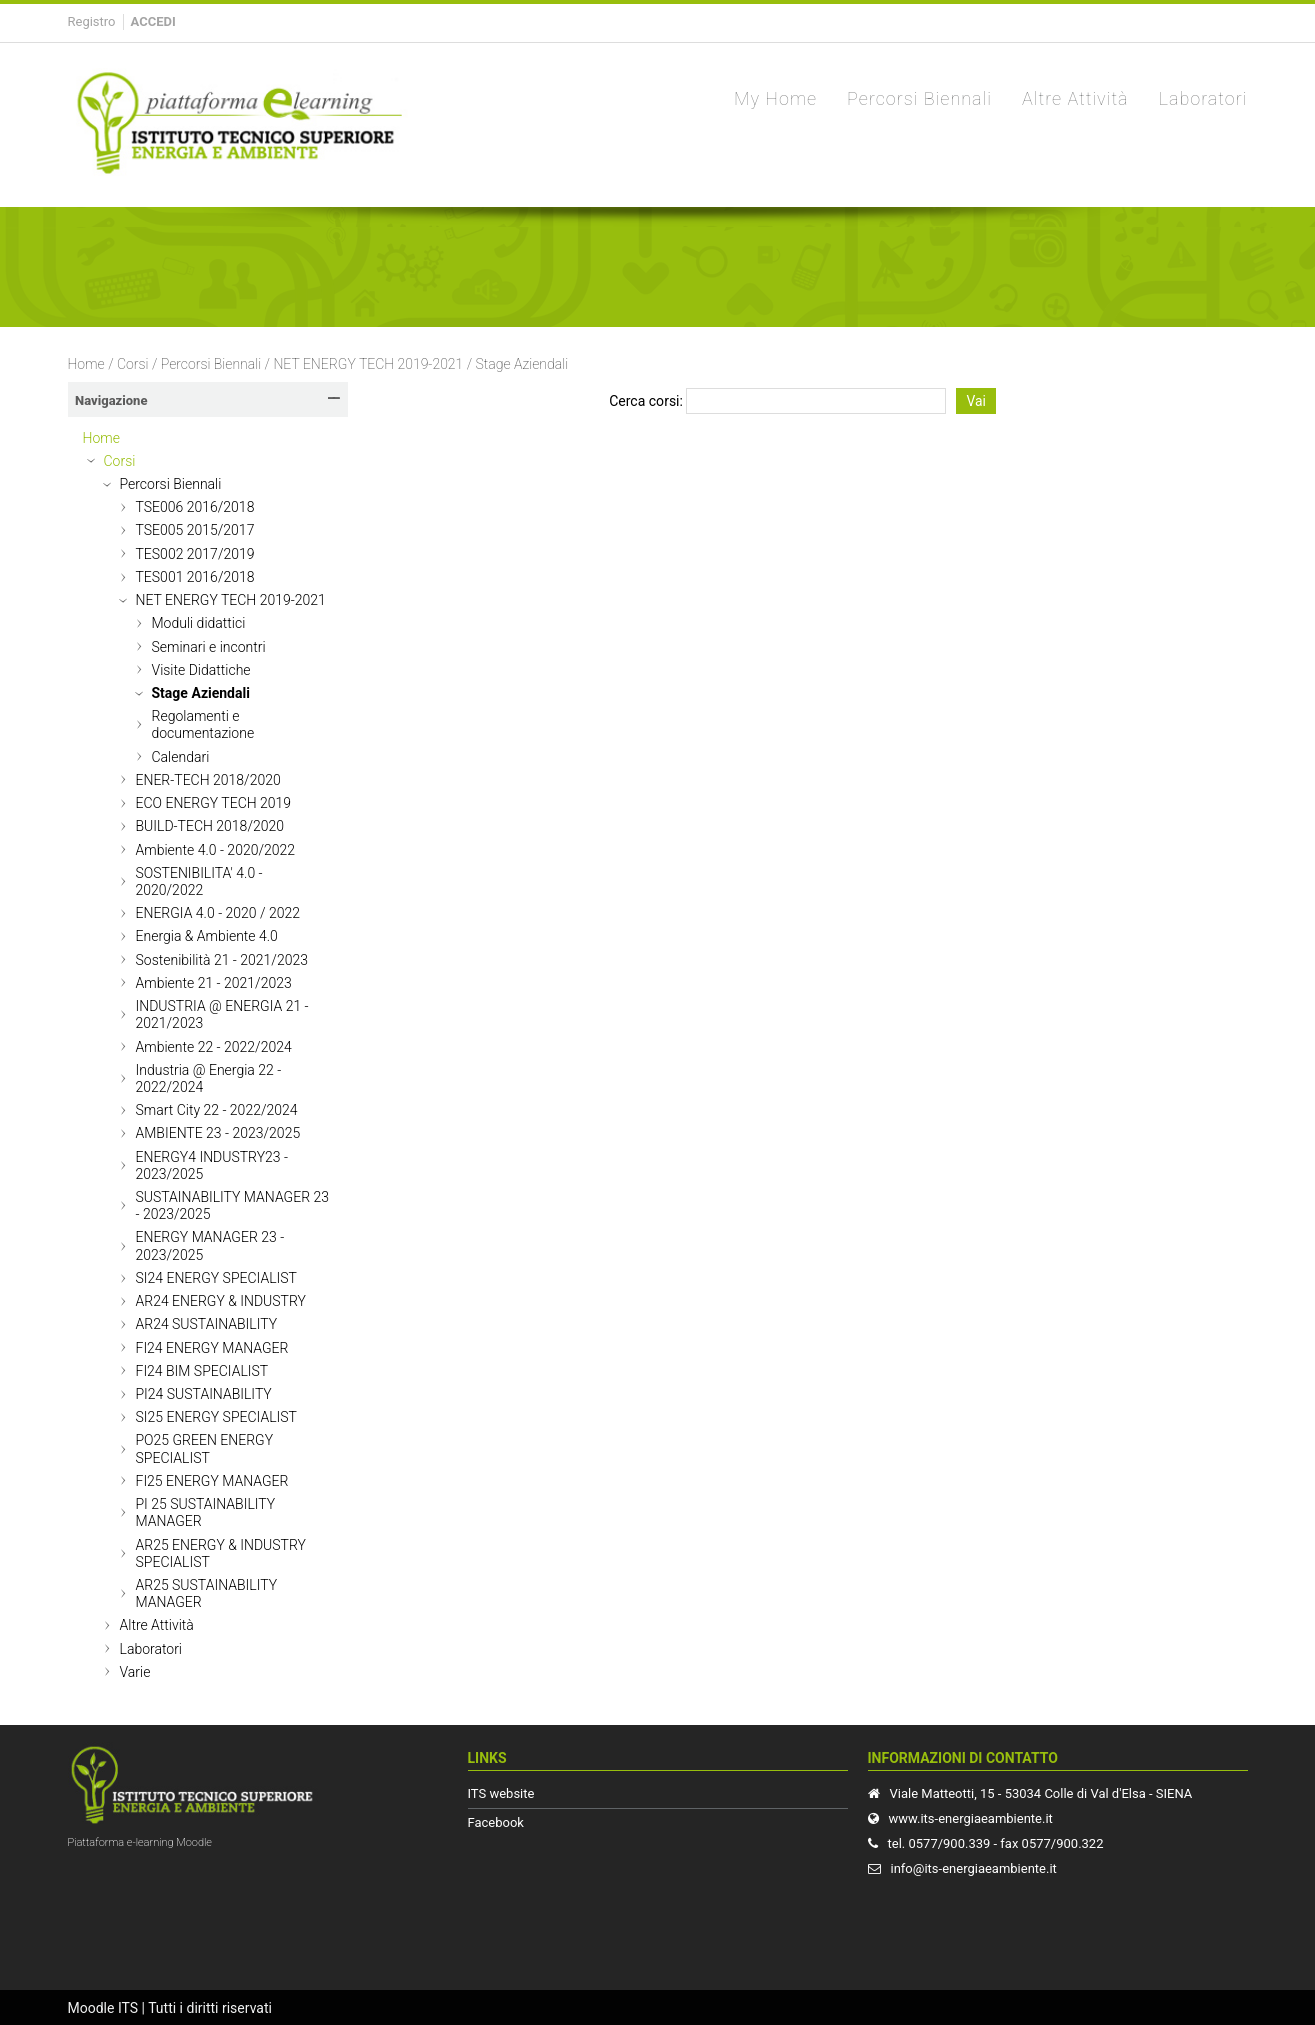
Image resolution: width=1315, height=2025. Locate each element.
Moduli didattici (199, 623)
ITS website (501, 1793)
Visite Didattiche (201, 670)
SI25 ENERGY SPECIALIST (216, 1417)
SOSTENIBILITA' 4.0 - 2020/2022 (199, 881)
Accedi (153, 21)
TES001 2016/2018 (195, 577)
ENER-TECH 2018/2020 (208, 780)
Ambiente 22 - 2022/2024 (214, 1047)
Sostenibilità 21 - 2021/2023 (222, 960)
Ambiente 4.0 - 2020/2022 (216, 850)
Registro (92, 21)
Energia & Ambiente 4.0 (207, 936)
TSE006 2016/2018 (195, 507)
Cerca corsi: (647, 401)
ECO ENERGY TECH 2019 (214, 803)
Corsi (133, 364)
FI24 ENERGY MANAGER (212, 1348)
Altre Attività (157, 1625)
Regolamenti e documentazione (203, 724)
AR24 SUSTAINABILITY (207, 1324)
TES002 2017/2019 (195, 554)
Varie (135, 1672)
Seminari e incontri (209, 647)
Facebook (496, 1822)
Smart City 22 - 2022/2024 (217, 1110)
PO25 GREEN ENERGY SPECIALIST (205, 1448)
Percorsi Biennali (211, 364)
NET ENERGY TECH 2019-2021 (368, 364)
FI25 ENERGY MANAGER (212, 1481)
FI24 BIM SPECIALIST (202, 1371)
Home (86, 364)
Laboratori (151, 1649)
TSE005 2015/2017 (195, 530)
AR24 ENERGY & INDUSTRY (221, 1301)
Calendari (181, 757)
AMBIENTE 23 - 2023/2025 (218, 1133)
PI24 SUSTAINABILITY (204, 1394)
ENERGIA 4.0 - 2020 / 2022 (218, 913)
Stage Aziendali (522, 364)
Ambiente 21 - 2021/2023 (214, 983)
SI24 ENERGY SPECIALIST (216, 1278)
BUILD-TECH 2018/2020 (210, 826)
